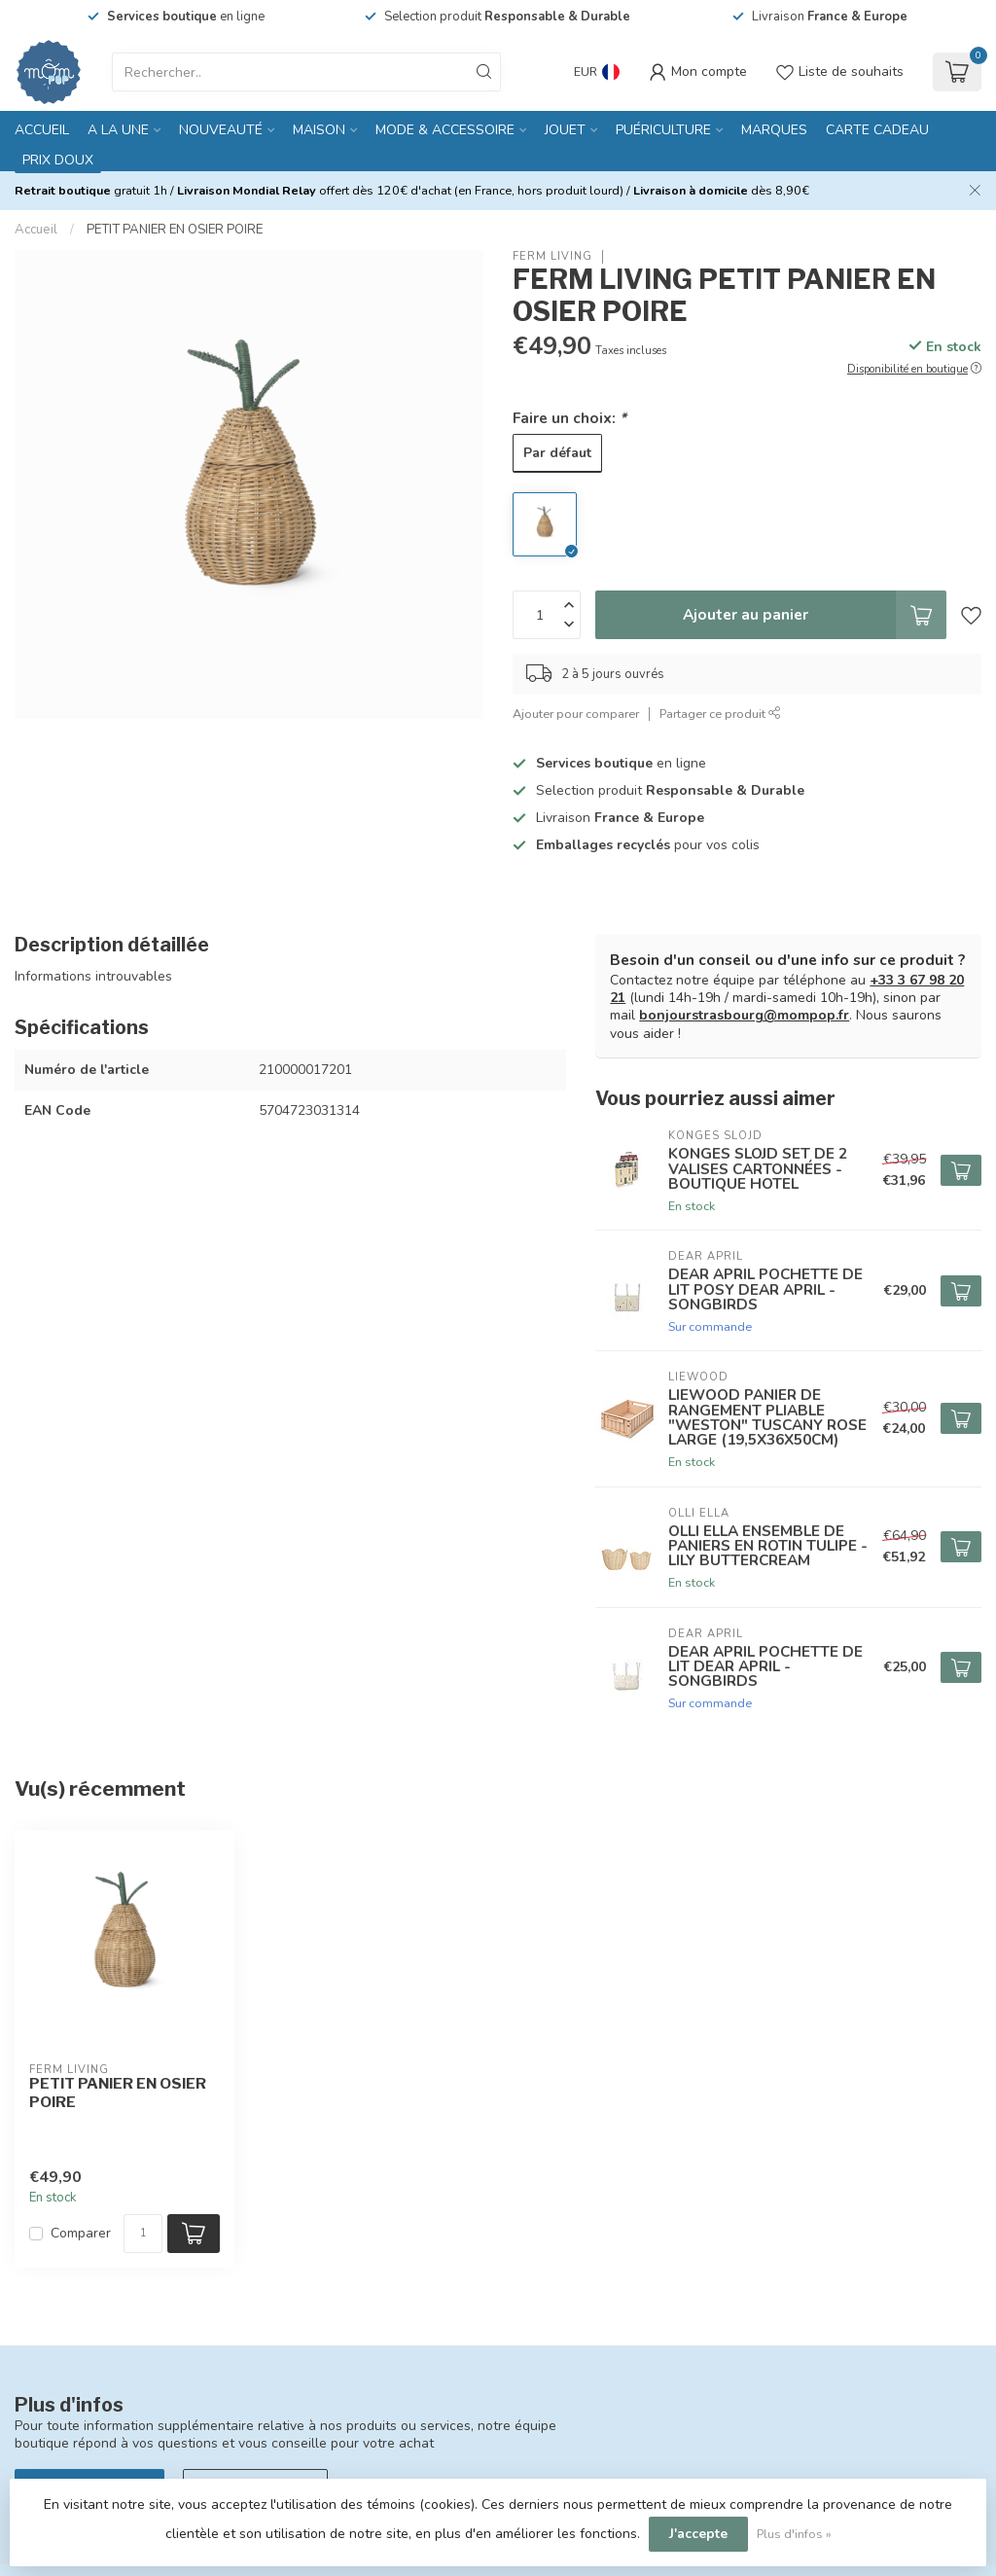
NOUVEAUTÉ (221, 130)
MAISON (319, 130)
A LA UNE (118, 130)
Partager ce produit (720, 713)
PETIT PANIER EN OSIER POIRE (175, 229)
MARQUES (774, 130)
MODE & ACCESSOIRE (445, 130)
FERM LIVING (552, 256)
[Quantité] (143, 2233)
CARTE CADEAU (877, 130)
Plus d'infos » (794, 2533)
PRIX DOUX (57, 160)
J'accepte (698, 2533)
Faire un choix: (569, 418)
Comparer (81, 2233)
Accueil (42, 130)
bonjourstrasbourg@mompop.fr (744, 1015)
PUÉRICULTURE (663, 130)
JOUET (565, 130)
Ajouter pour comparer (576, 713)
